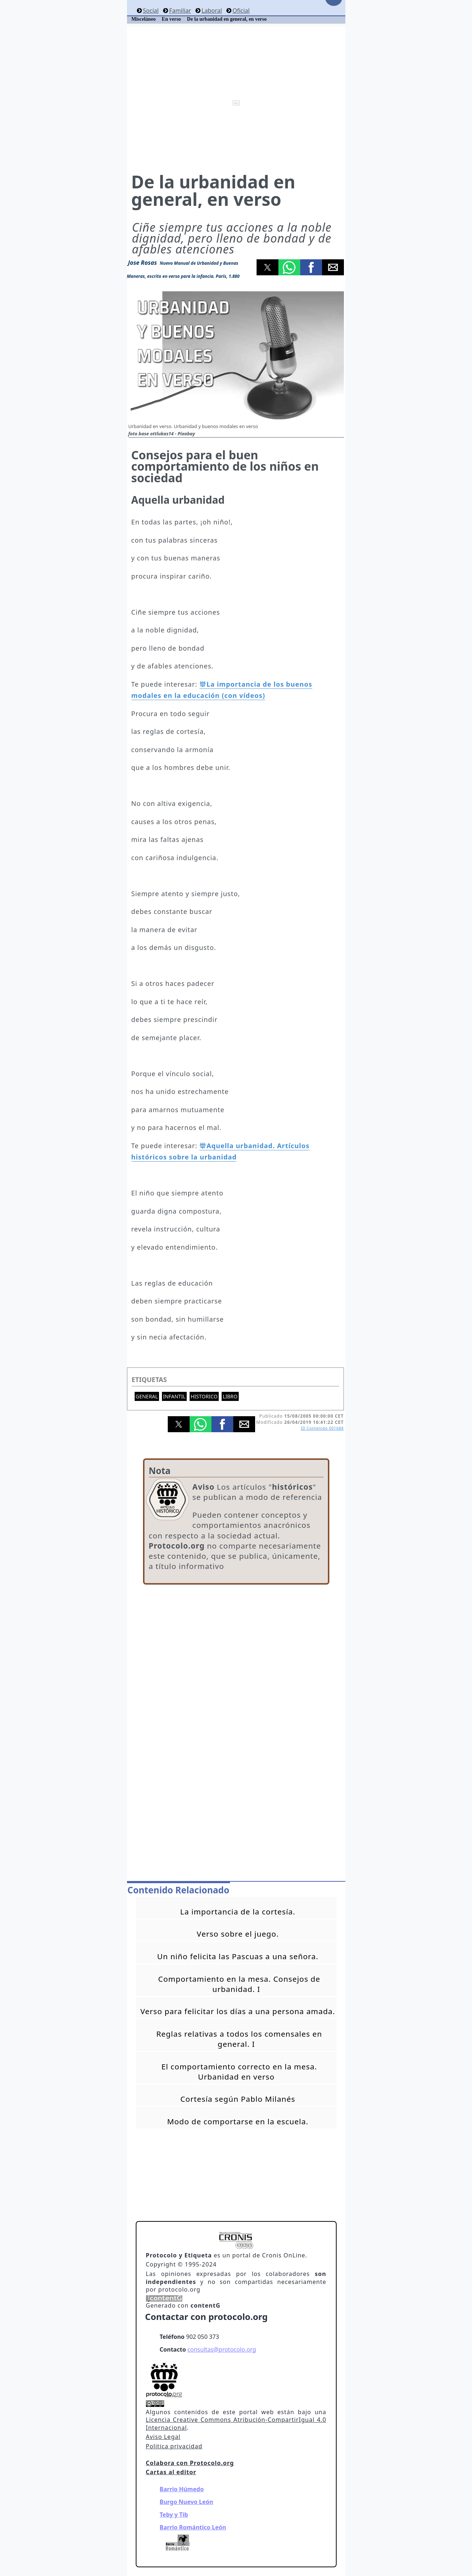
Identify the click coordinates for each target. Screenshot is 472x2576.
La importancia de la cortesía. (238, 1911)
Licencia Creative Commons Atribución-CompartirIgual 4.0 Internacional (236, 2424)
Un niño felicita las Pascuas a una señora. (237, 1956)
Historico (204, 1396)
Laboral (212, 11)
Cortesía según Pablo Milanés (237, 2099)
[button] (267, 267)
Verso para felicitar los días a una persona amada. (237, 2011)
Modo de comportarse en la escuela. (237, 2121)
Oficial (241, 11)
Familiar (180, 11)
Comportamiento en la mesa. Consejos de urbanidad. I (239, 1984)
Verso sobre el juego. (238, 1934)
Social (150, 11)
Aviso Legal (163, 2437)
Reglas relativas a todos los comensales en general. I (239, 2039)
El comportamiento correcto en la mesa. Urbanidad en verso (239, 2071)
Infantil (174, 1396)
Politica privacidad (174, 2446)
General (147, 1396)
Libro (230, 1396)
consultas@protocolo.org (221, 2349)
